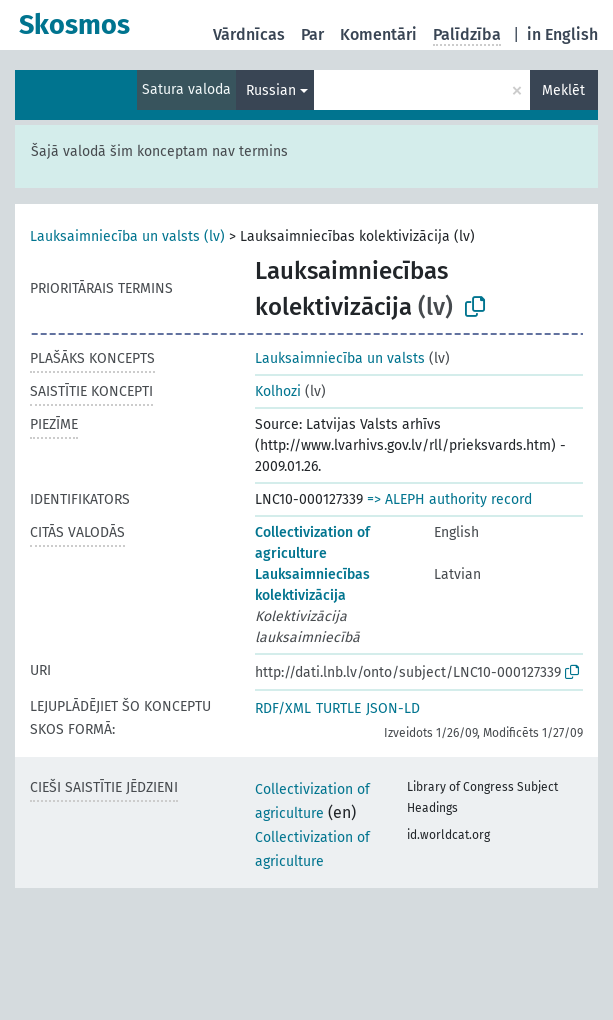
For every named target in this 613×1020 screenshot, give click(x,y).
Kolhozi (278, 391)
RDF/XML (283, 708)
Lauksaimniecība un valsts (340, 358)
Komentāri (378, 34)
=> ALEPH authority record (449, 499)
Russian (271, 90)
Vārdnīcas (249, 34)
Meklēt (563, 90)
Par (312, 34)
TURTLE (338, 708)
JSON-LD (393, 708)
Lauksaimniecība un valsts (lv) (127, 236)
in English (562, 34)
